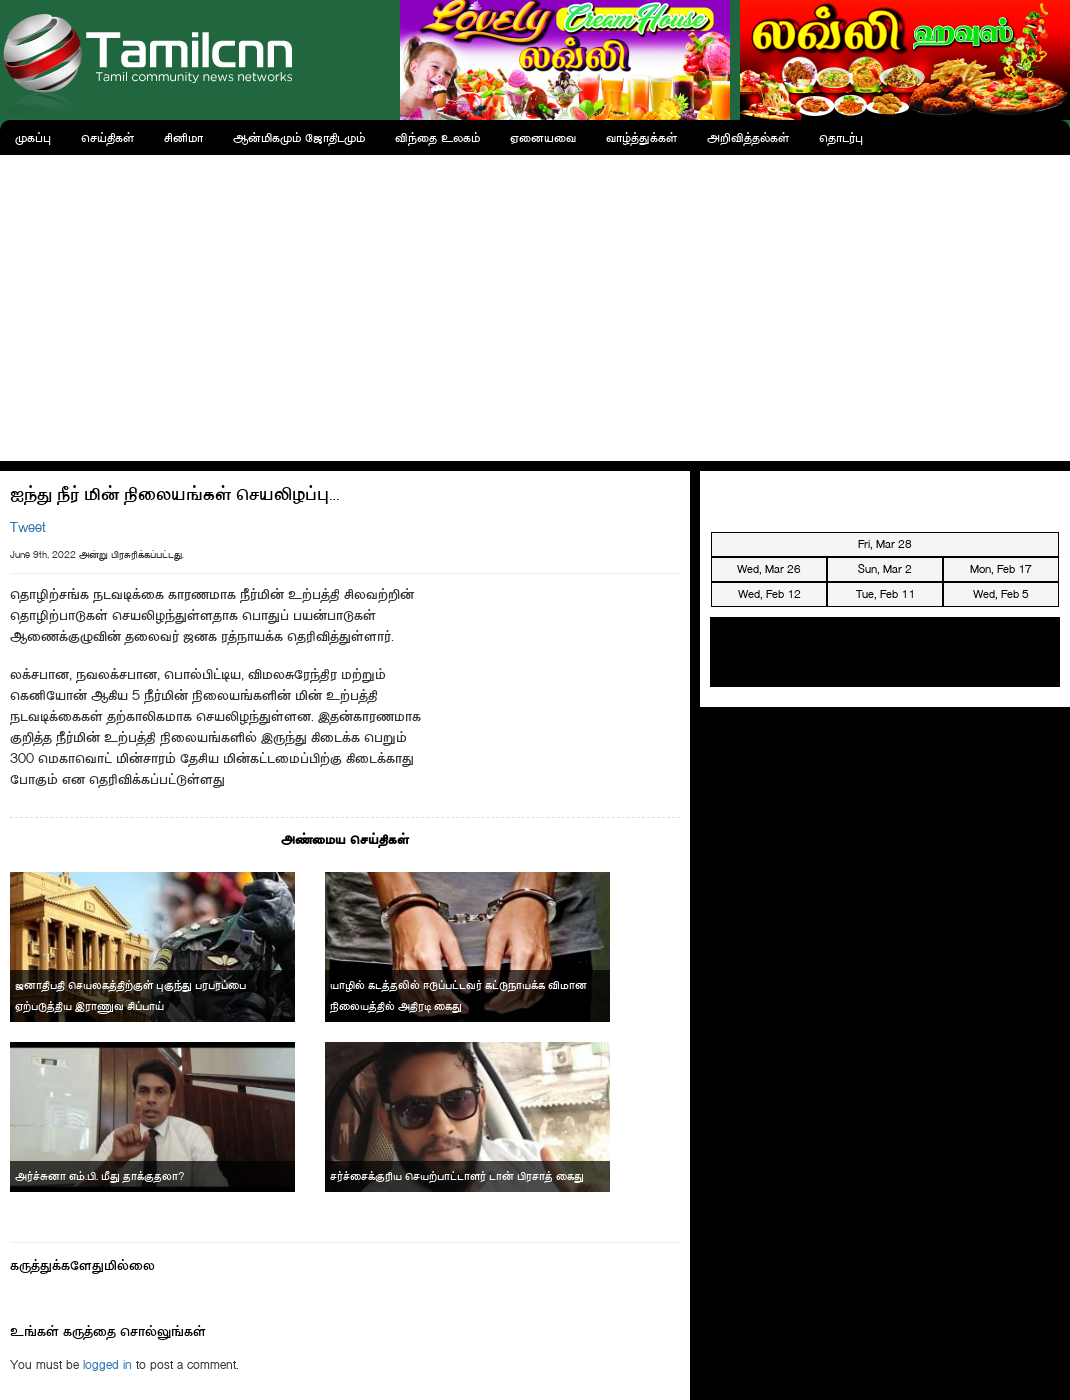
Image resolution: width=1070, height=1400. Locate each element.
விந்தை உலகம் (437, 137)
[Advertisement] (535, 305)
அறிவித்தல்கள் (748, 137)
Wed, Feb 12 (769, 594)
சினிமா (183, 137)
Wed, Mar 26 (769, 569)
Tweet (28, 527)
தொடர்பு (841, 137)
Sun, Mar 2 (885, 569)
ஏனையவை (543, 137)
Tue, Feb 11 (885, 594)
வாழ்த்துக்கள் (641, 137)
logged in (107, 1364)
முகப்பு (33, 137)
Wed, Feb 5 (1001, 594)
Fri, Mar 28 (885, 544)
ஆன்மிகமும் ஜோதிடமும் (299, 137)
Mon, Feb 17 (1001, 569)
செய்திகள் (107, 137)
